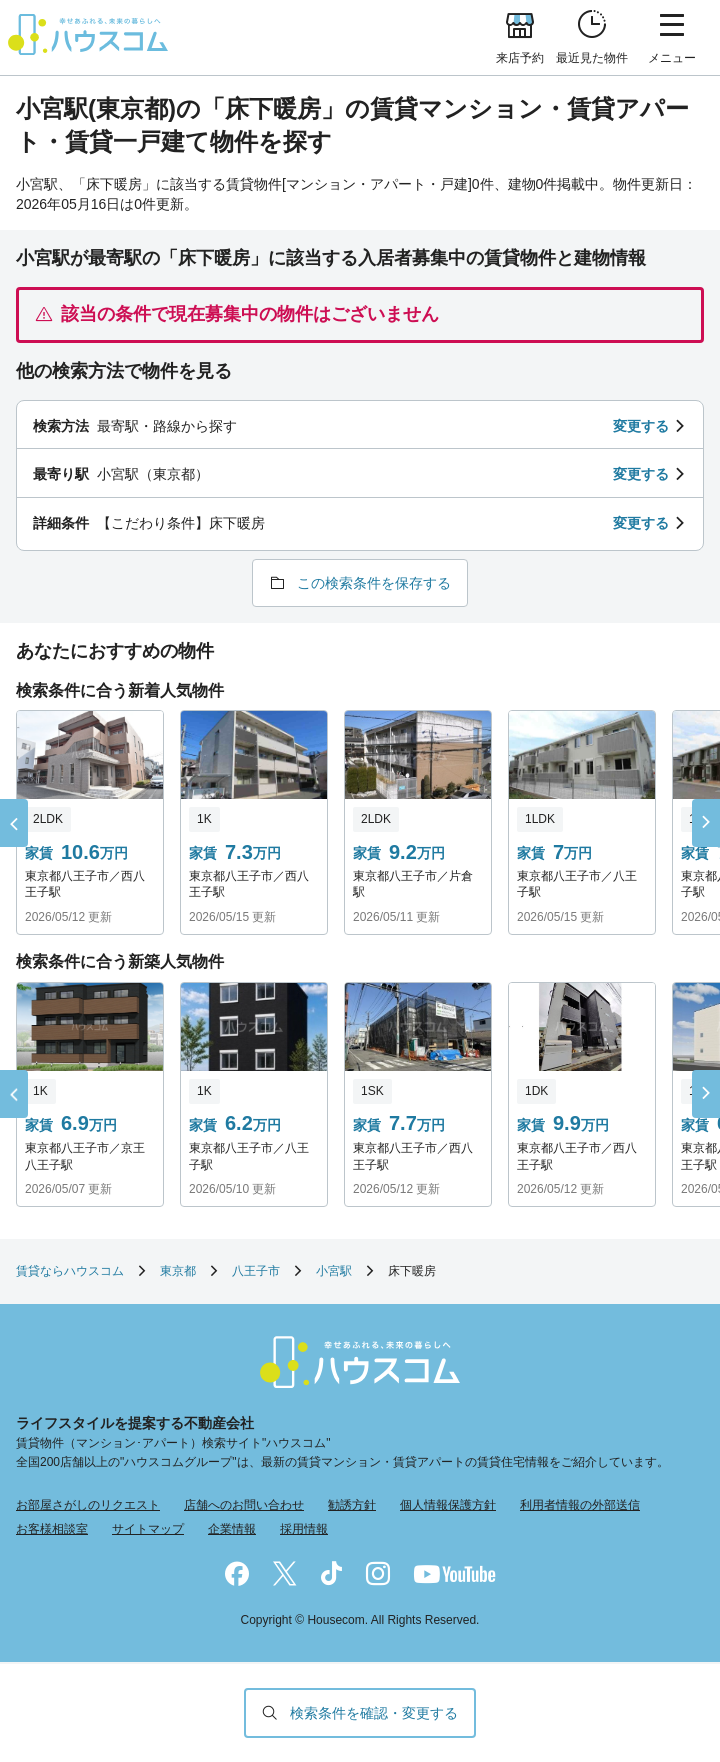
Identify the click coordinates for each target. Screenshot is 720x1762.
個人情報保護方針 (448, 1505)
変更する (641, 426)
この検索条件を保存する (374, 583)
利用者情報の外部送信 (580, 1505)
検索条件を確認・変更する (374, 1713)
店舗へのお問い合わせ (244, 1505)
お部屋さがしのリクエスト (88, 1505)
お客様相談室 (52, 1529)
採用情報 (304, 1529)
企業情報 (232, 1529)
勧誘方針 (352, 1505)
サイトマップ (148, 1529)
